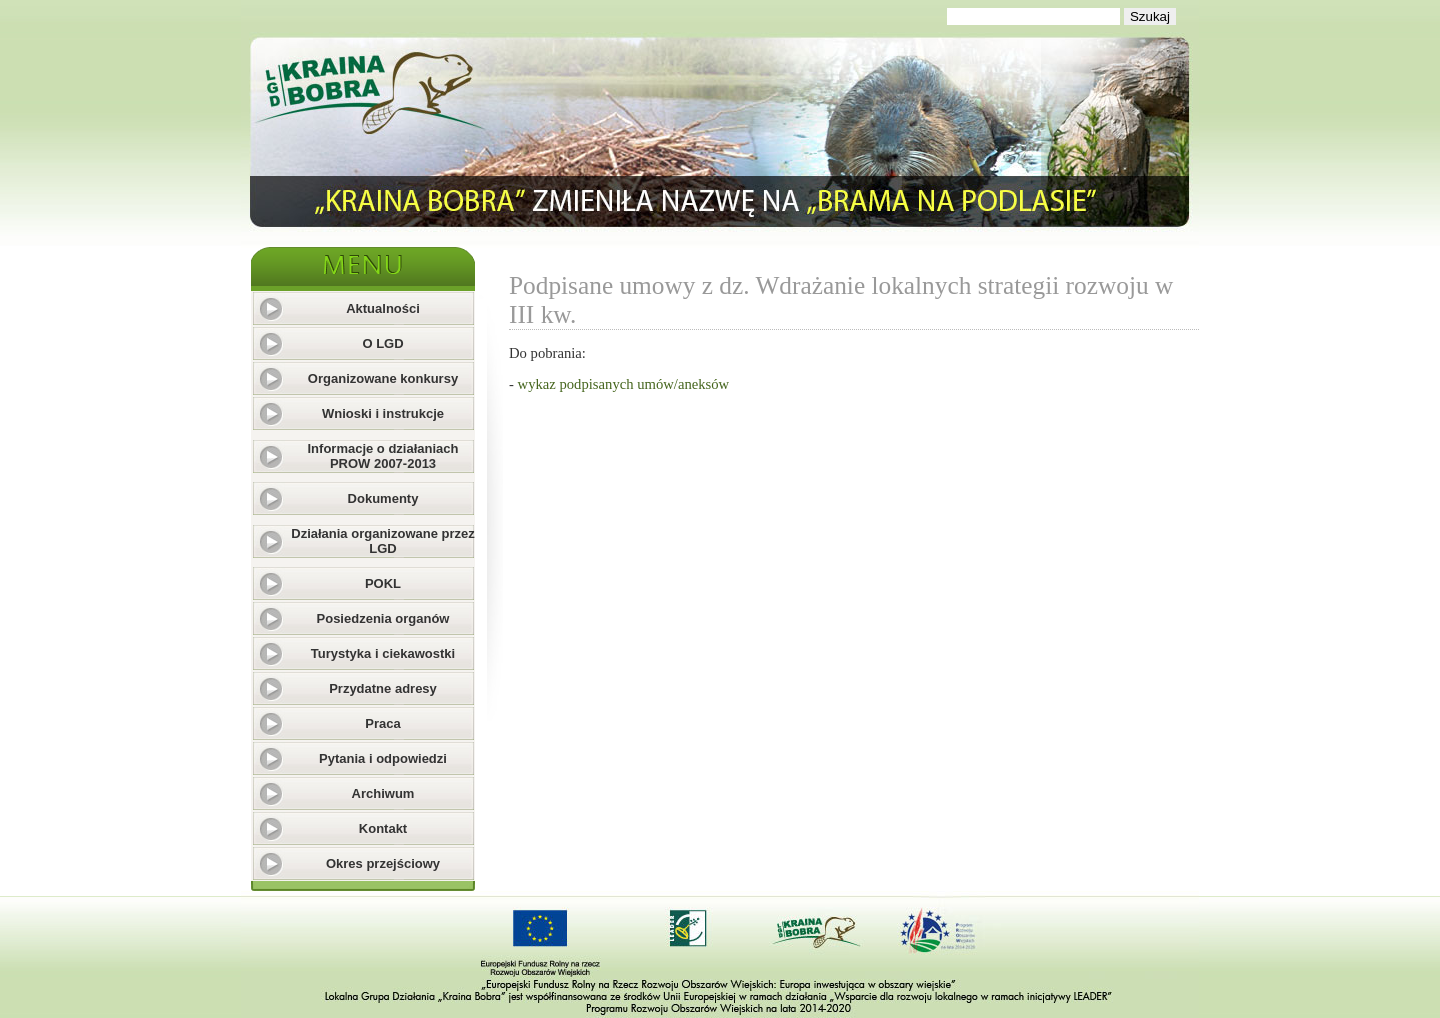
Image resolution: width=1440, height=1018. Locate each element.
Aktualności (383, 308)
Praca (382, 723)
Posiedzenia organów (383, 618)
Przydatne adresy (383, 688)
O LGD (382, 343)
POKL (383, 583)
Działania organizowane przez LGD (383, 541)
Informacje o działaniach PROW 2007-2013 (383, 456)
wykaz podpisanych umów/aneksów (624, 384)
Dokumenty (383, 498)
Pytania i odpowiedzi (383, 758)
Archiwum (383, 793)
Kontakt (383, 828)
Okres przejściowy (383, 863)
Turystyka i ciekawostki (383, 653)
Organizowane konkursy (383, 378)
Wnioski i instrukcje (383, 413)
